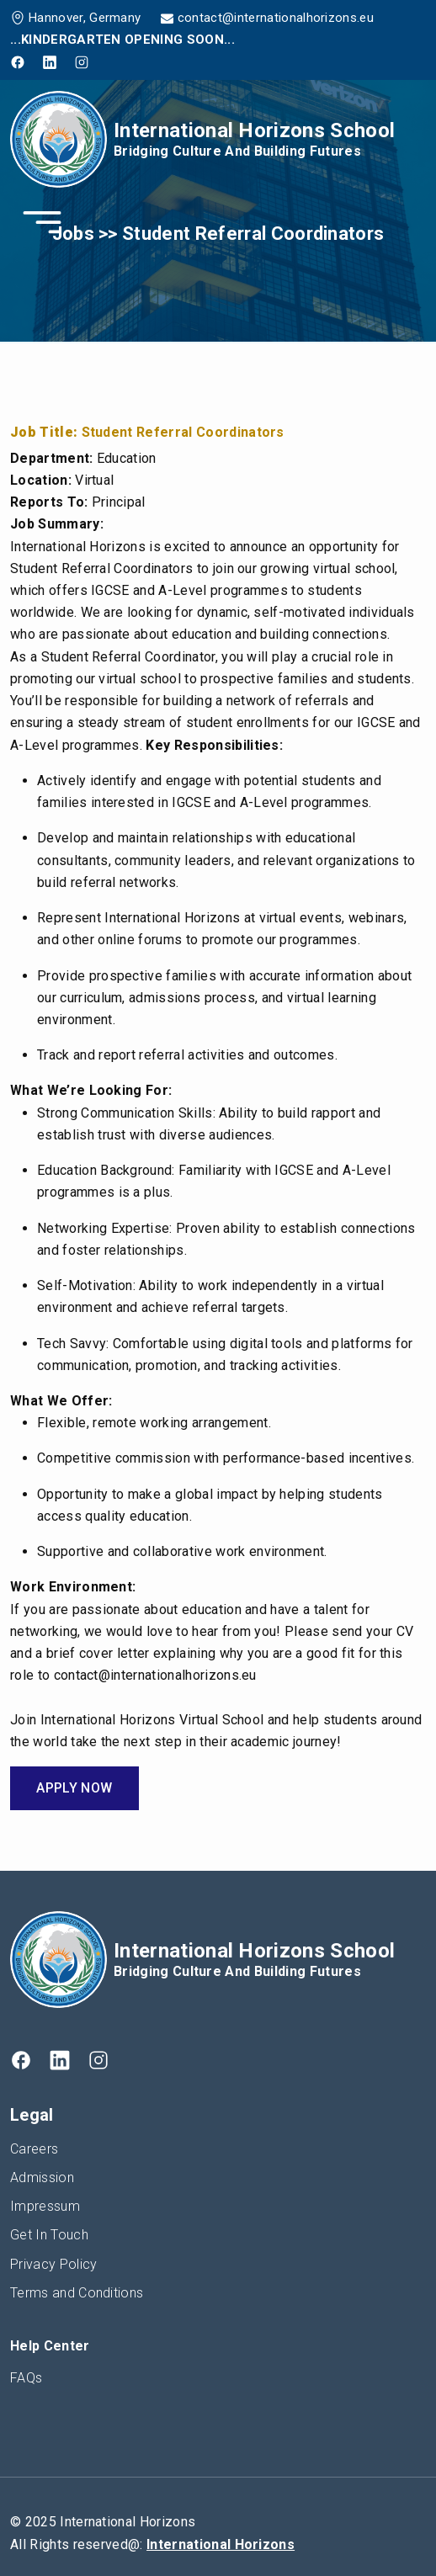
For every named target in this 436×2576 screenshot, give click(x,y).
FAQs (26, 2378)
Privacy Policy (53, 2264)
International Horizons (220, 2544)
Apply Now (74, 1788)
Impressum (45, 2206)
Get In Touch (49, 2235)
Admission (42, 2178)
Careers (34, 2149)
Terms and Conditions (76, 2293)
